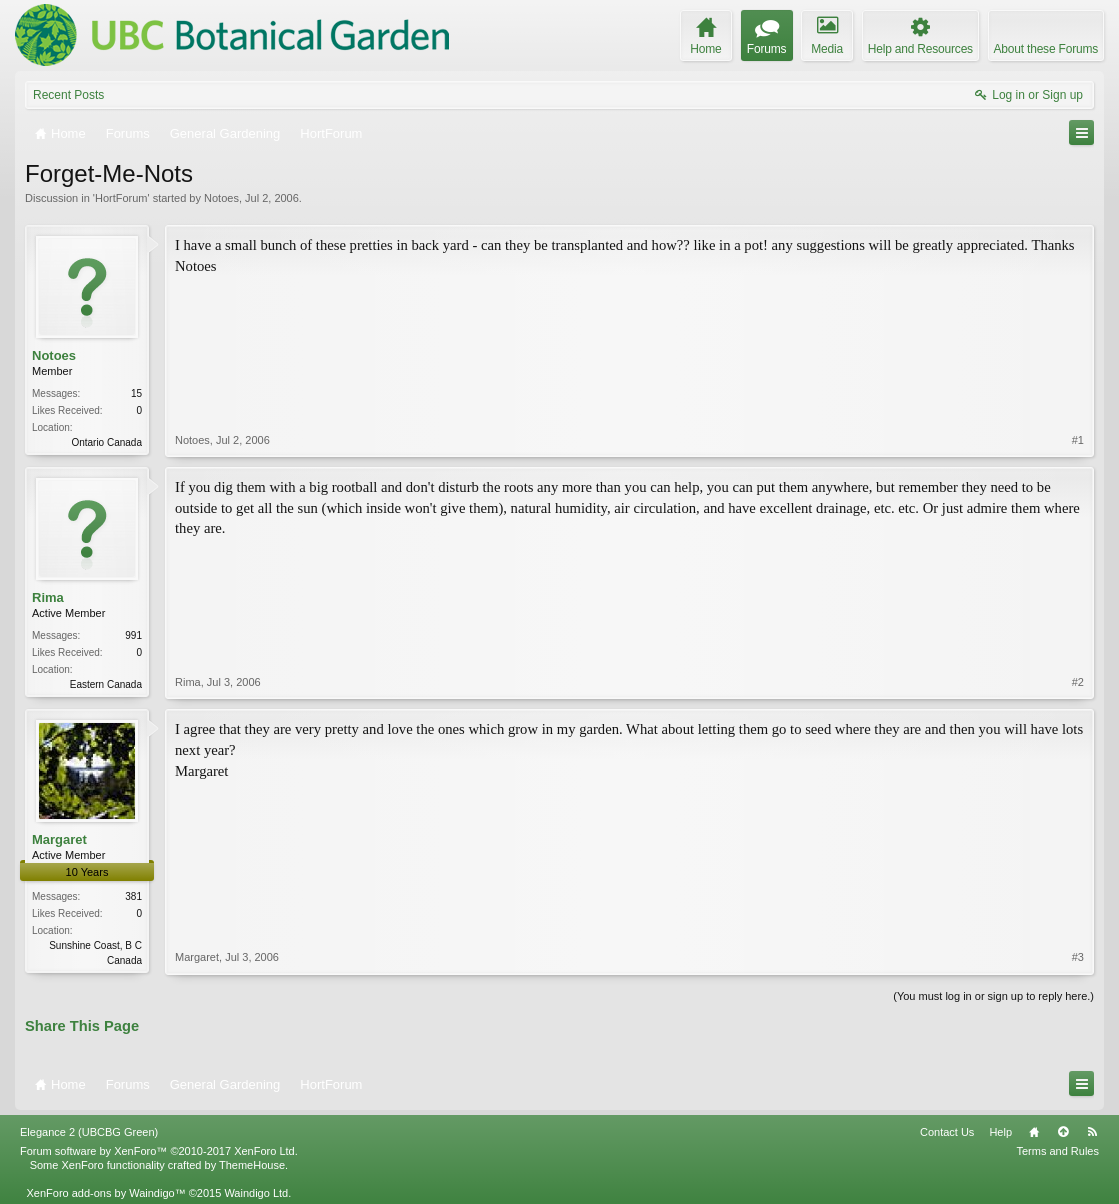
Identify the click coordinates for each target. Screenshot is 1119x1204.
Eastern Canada (106, 684)
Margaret (59, 839)
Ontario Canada (106, 442)
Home (1034, 1132)
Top (1063, 1132)
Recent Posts (68, 95)
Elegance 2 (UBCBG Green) (89, 1132)
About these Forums (1046, 49)
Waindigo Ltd (256, 1193)
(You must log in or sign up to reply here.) (993, 996)
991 (133, 635)
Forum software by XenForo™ (159, 1151)
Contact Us (947, 1132)
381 (133, 896)
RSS (1092, 1132)
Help (1000, 1132)
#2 (1078, 682)
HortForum (121, 198)
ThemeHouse (252, 1165)
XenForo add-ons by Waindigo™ (105, 1193)
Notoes (221, 198)
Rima (48, 597)
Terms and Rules (1057, 1151)
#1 (1078, 440)
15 (136, 393)
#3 (1078, 957)
